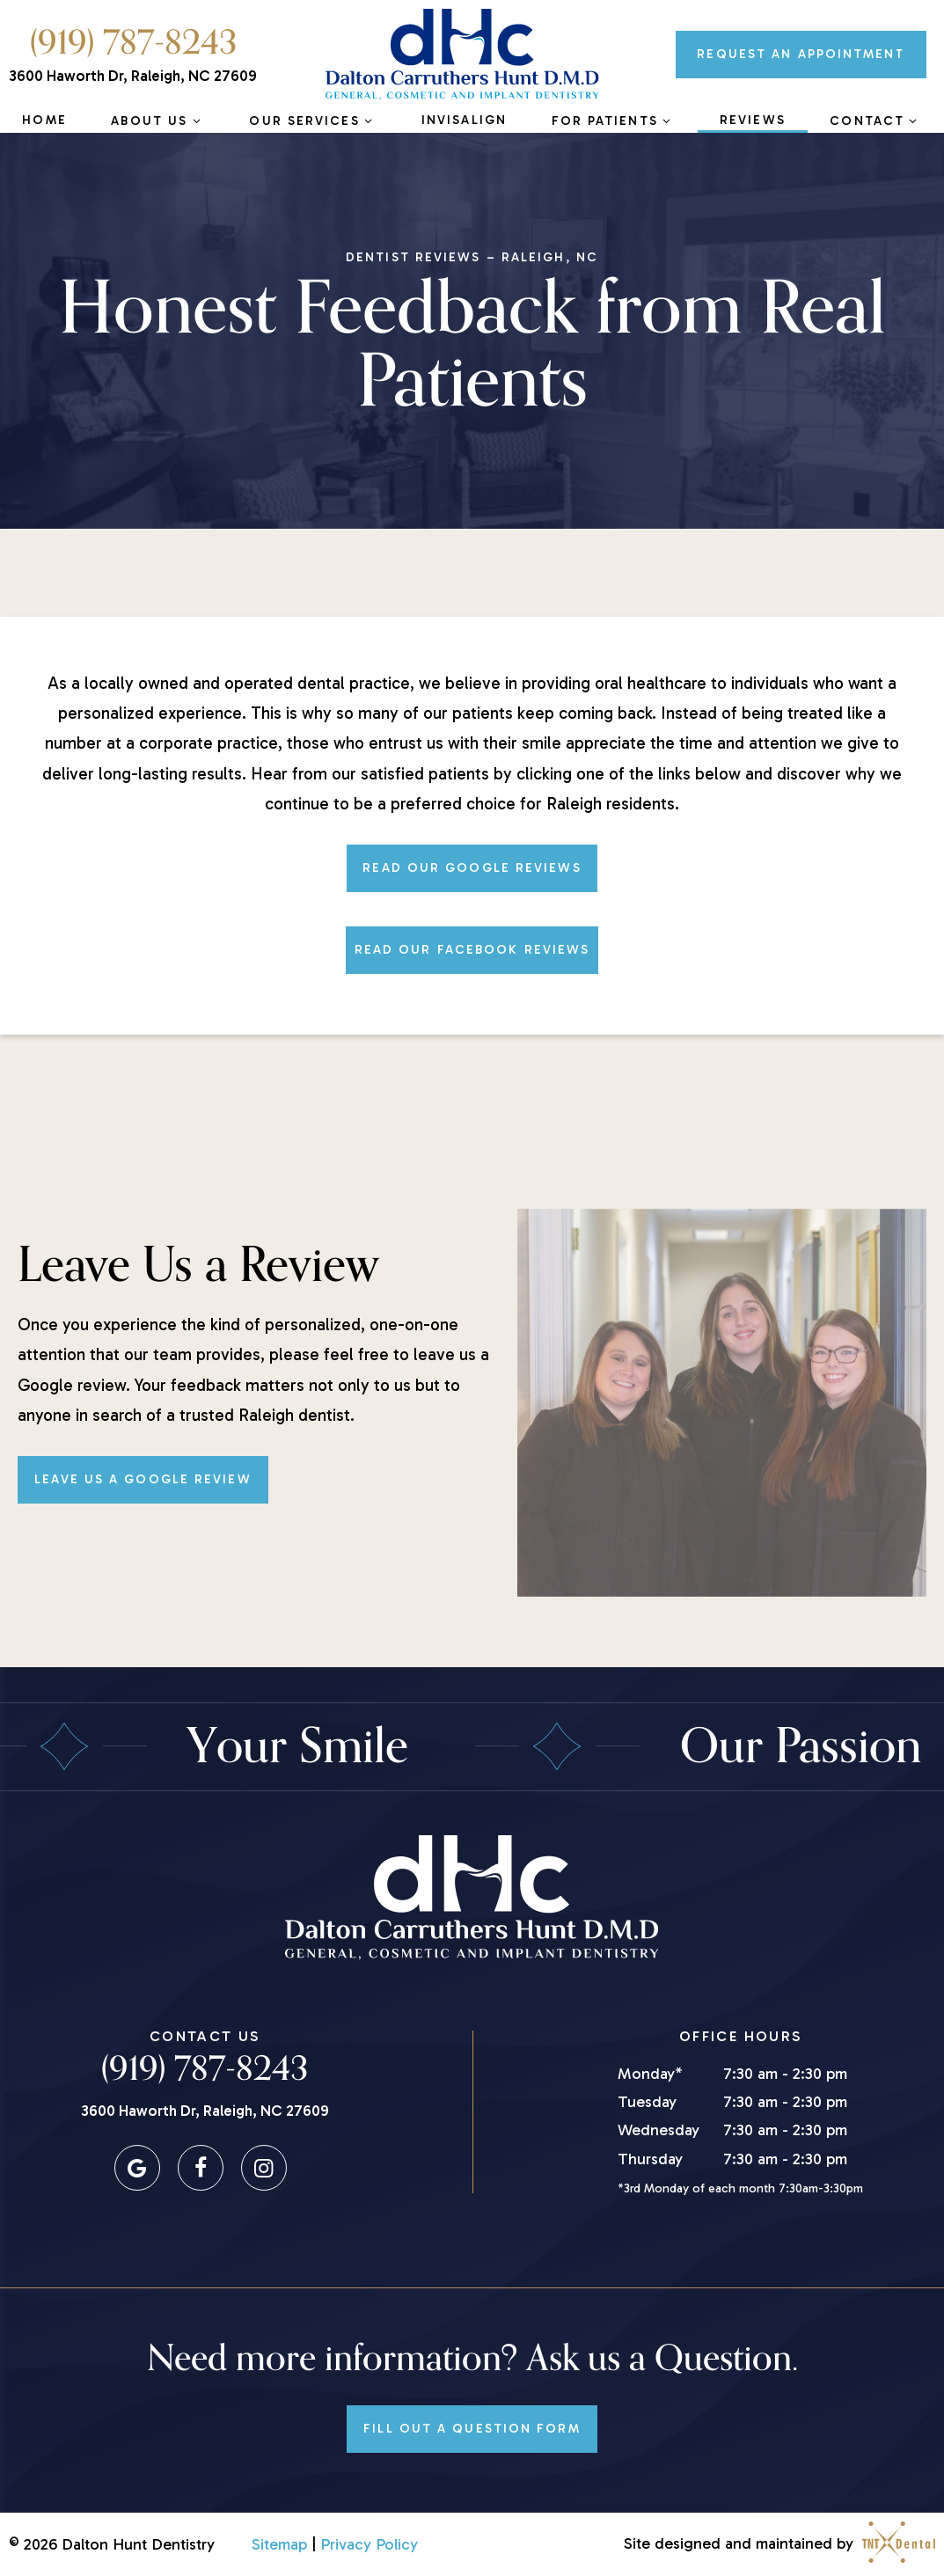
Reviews (753, 120)
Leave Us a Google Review (142, 1479)
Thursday (650, 2159)
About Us (157, 120)
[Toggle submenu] (196, 121)
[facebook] (200, 2168)
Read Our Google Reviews (471, 867)
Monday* (650, 2073)
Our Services (313, 120)
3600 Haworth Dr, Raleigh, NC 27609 (133, 76)
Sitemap (279, 2544)
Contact (875, 120)
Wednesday (658, 2130)
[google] (137, 2168)
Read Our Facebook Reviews (472, 949)
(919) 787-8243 (133, 43)
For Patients (614, 120)
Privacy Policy (369, 2544)
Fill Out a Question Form (471, 2428)
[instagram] (264, 2168)
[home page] (462, 54)
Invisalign (464, 120)
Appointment (800, 54)
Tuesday (647, 2101)
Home (44, 120)
